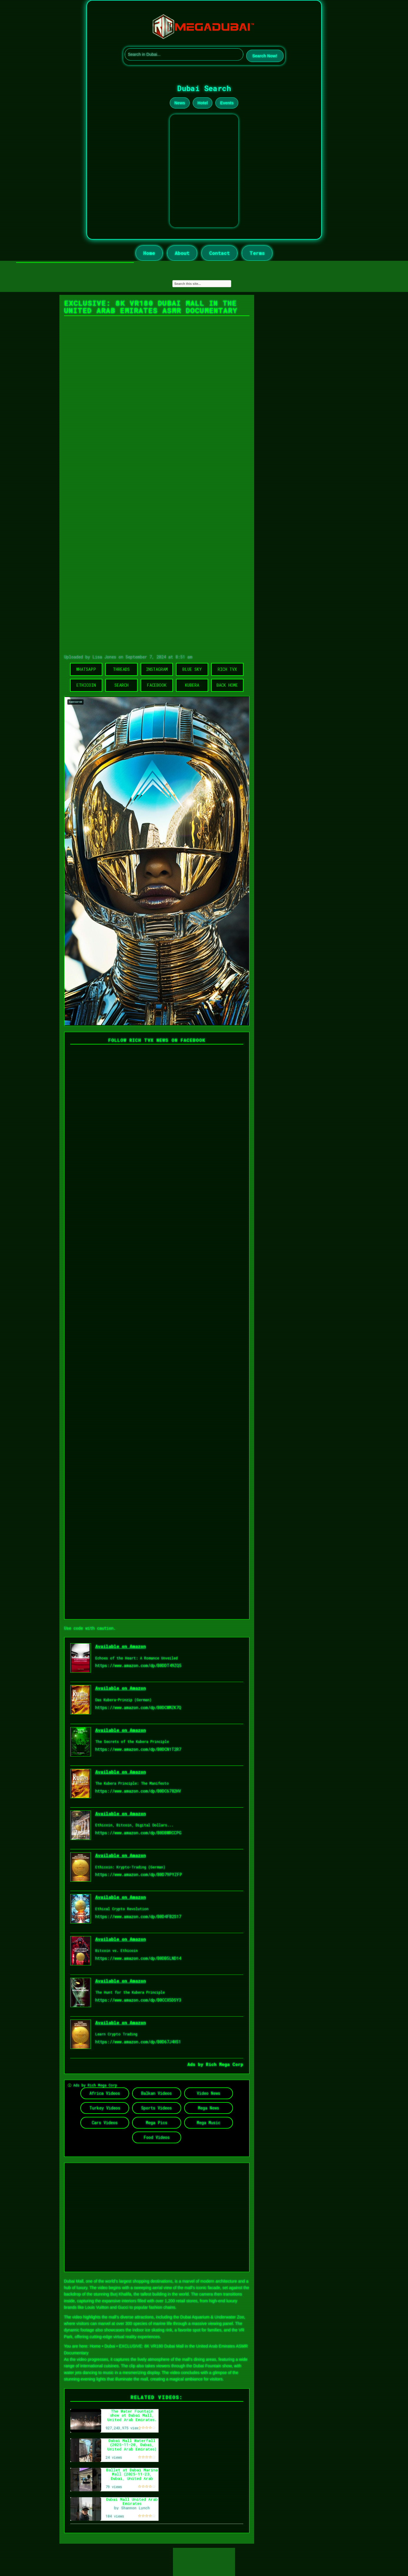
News (179, 103)
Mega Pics (156, 2122)
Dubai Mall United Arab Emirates (132, 2501)
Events (227, 103)
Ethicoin (86, 685)
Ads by (196, 2064)
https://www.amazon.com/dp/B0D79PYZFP (138, 1874)
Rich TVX (227, 669)
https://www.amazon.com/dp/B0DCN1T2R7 (138, 1749)
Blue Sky (192, 669)
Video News (208, 2093)
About (182, 253)
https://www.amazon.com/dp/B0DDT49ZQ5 (138, 1665)
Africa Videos (104, 2093)
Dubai (109, 2346)
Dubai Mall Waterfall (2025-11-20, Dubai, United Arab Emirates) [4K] (131, 2447)
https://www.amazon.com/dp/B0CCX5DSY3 (138, 2000)
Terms (257, 253)
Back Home (227, 685)
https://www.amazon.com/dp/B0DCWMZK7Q (138, 1707)
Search (121, 685)
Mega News (208, 2108)
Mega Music (208, 2122)
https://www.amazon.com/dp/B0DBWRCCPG (138, 1833)
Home (149, 253)
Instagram (157, 669)
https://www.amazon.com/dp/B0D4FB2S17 (138, 1916)
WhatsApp (86, 669)
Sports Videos (156, 2108)
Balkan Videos (156, 2093)
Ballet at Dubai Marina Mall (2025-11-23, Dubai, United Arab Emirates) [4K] (132, 2476)
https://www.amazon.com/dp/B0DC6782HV (138, 1791)
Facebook (156, 685)
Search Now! (264, 56)
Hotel (202, 103)
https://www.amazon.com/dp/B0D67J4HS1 (138, 2042)
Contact (219, 253)
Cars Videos (105, 2122)
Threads (121, 669)
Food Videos (157, 2137)
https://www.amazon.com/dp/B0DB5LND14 (138, 1958)
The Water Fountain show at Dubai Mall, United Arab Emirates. (132, 2415)
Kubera (192, 685)
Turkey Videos (104, 2108)
